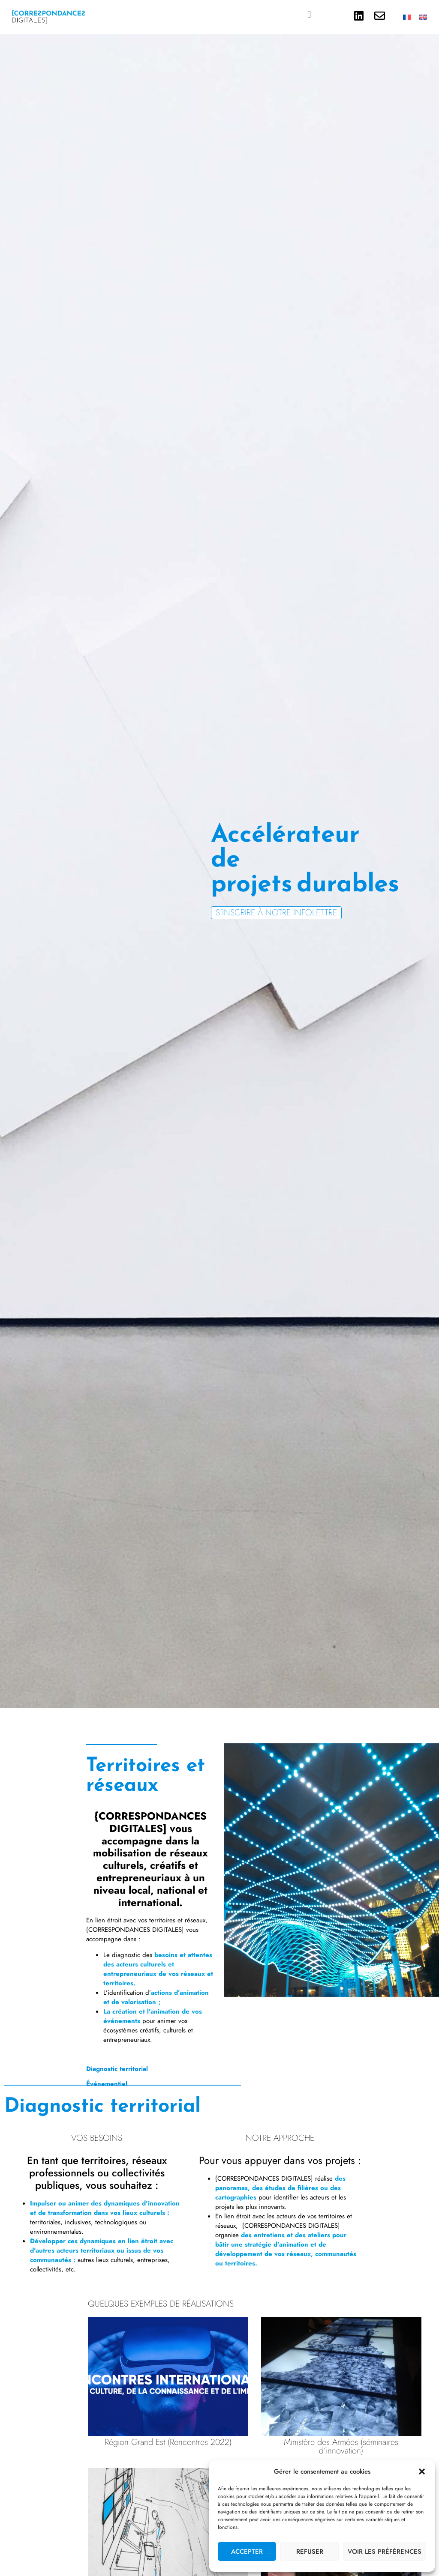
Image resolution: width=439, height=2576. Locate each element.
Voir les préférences (384, 2551)
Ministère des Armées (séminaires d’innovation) (341, 2446)
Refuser (309, 2551)
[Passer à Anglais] (423, 17)
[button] (422, 2471)
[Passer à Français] (407, 17)
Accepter (247, 2551)
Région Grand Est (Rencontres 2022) (168, 2442)
